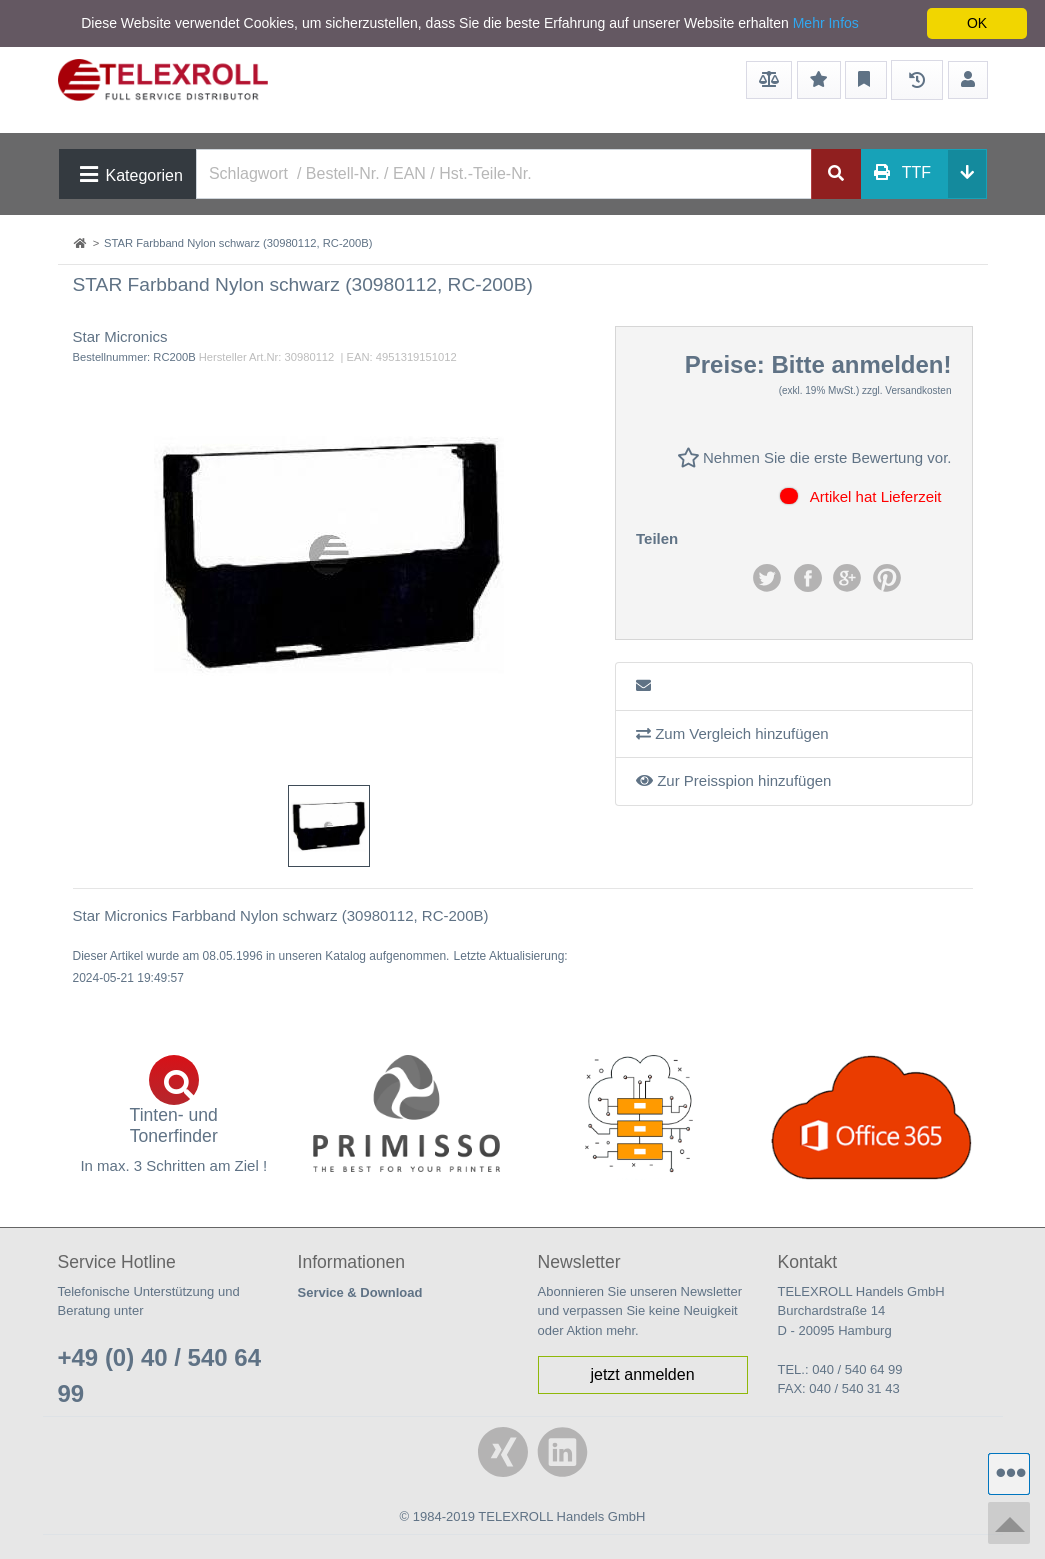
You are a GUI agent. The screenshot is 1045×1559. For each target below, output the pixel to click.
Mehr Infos (826, 23)
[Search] (504, 174)
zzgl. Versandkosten (907, 390)
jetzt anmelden (642, 1374)
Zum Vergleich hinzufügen (732, 733)
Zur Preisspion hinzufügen (733, 780)
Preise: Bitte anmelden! (818, 364)
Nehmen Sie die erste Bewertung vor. (814, 457)
